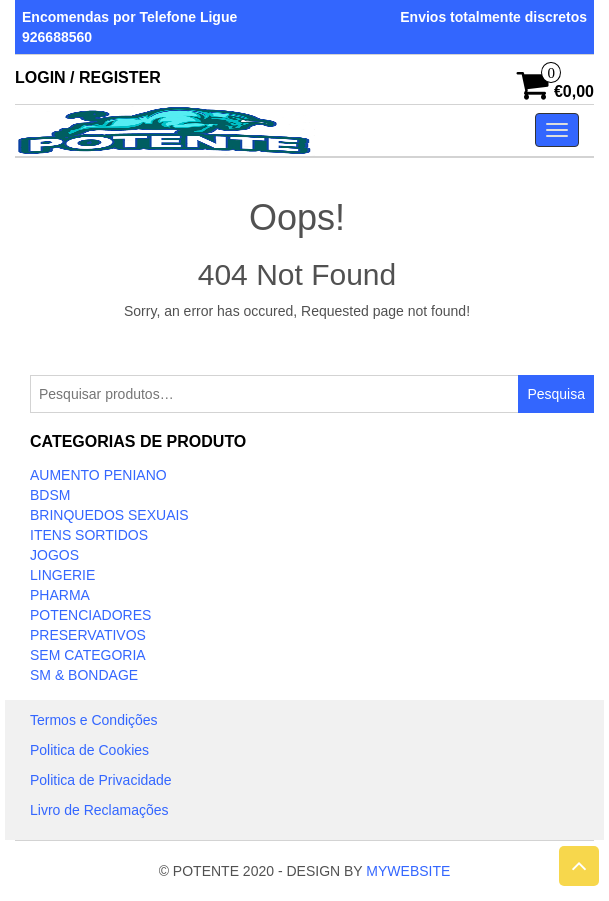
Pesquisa (556, 394)
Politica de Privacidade (101, 780)
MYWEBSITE (408, 871)
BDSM (50, 495)
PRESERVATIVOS (88, 635)
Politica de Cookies (89, 750)
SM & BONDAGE (84, 675)
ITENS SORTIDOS (89, 535)
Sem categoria (88, 655)
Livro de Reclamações (99, 810)
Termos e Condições (94, 720)
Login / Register (88, 77)
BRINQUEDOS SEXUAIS (109, 515)
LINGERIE (62, 575)
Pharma (60, 595)
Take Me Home (297, 348)
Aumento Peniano (98, 475)
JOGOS (54, 555)
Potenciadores (90, 615)
